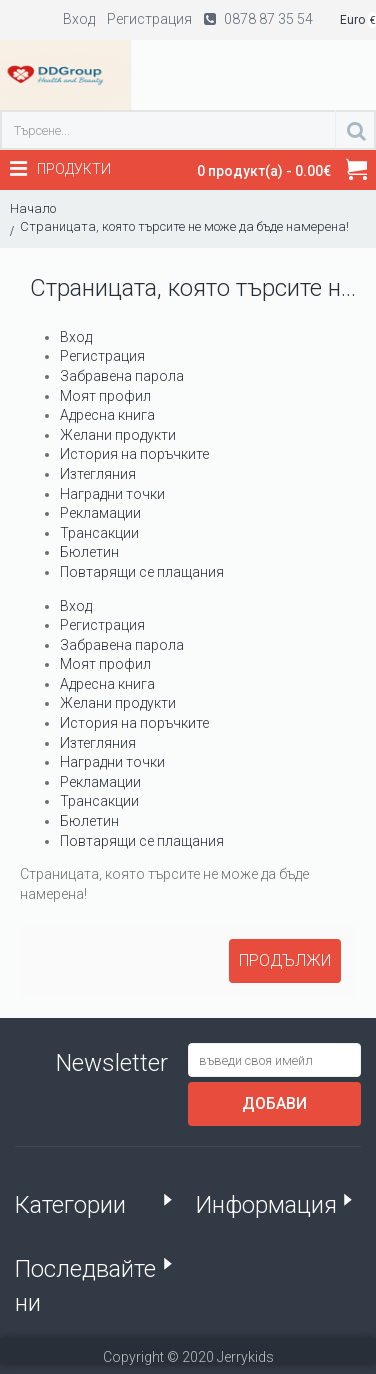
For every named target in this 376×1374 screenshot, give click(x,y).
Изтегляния (98, 474)
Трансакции (99, 533)
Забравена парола (122, 376)
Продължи (285, 960)
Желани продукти (118, 435)
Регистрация (102, 356)
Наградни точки (112, 494)
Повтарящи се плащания (142, 572)
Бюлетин (89, 552)
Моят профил (105, 396)
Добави (274, 1103)
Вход (76, 337)
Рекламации (100, 513)
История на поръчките (134, 454)
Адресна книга (107, 415)
